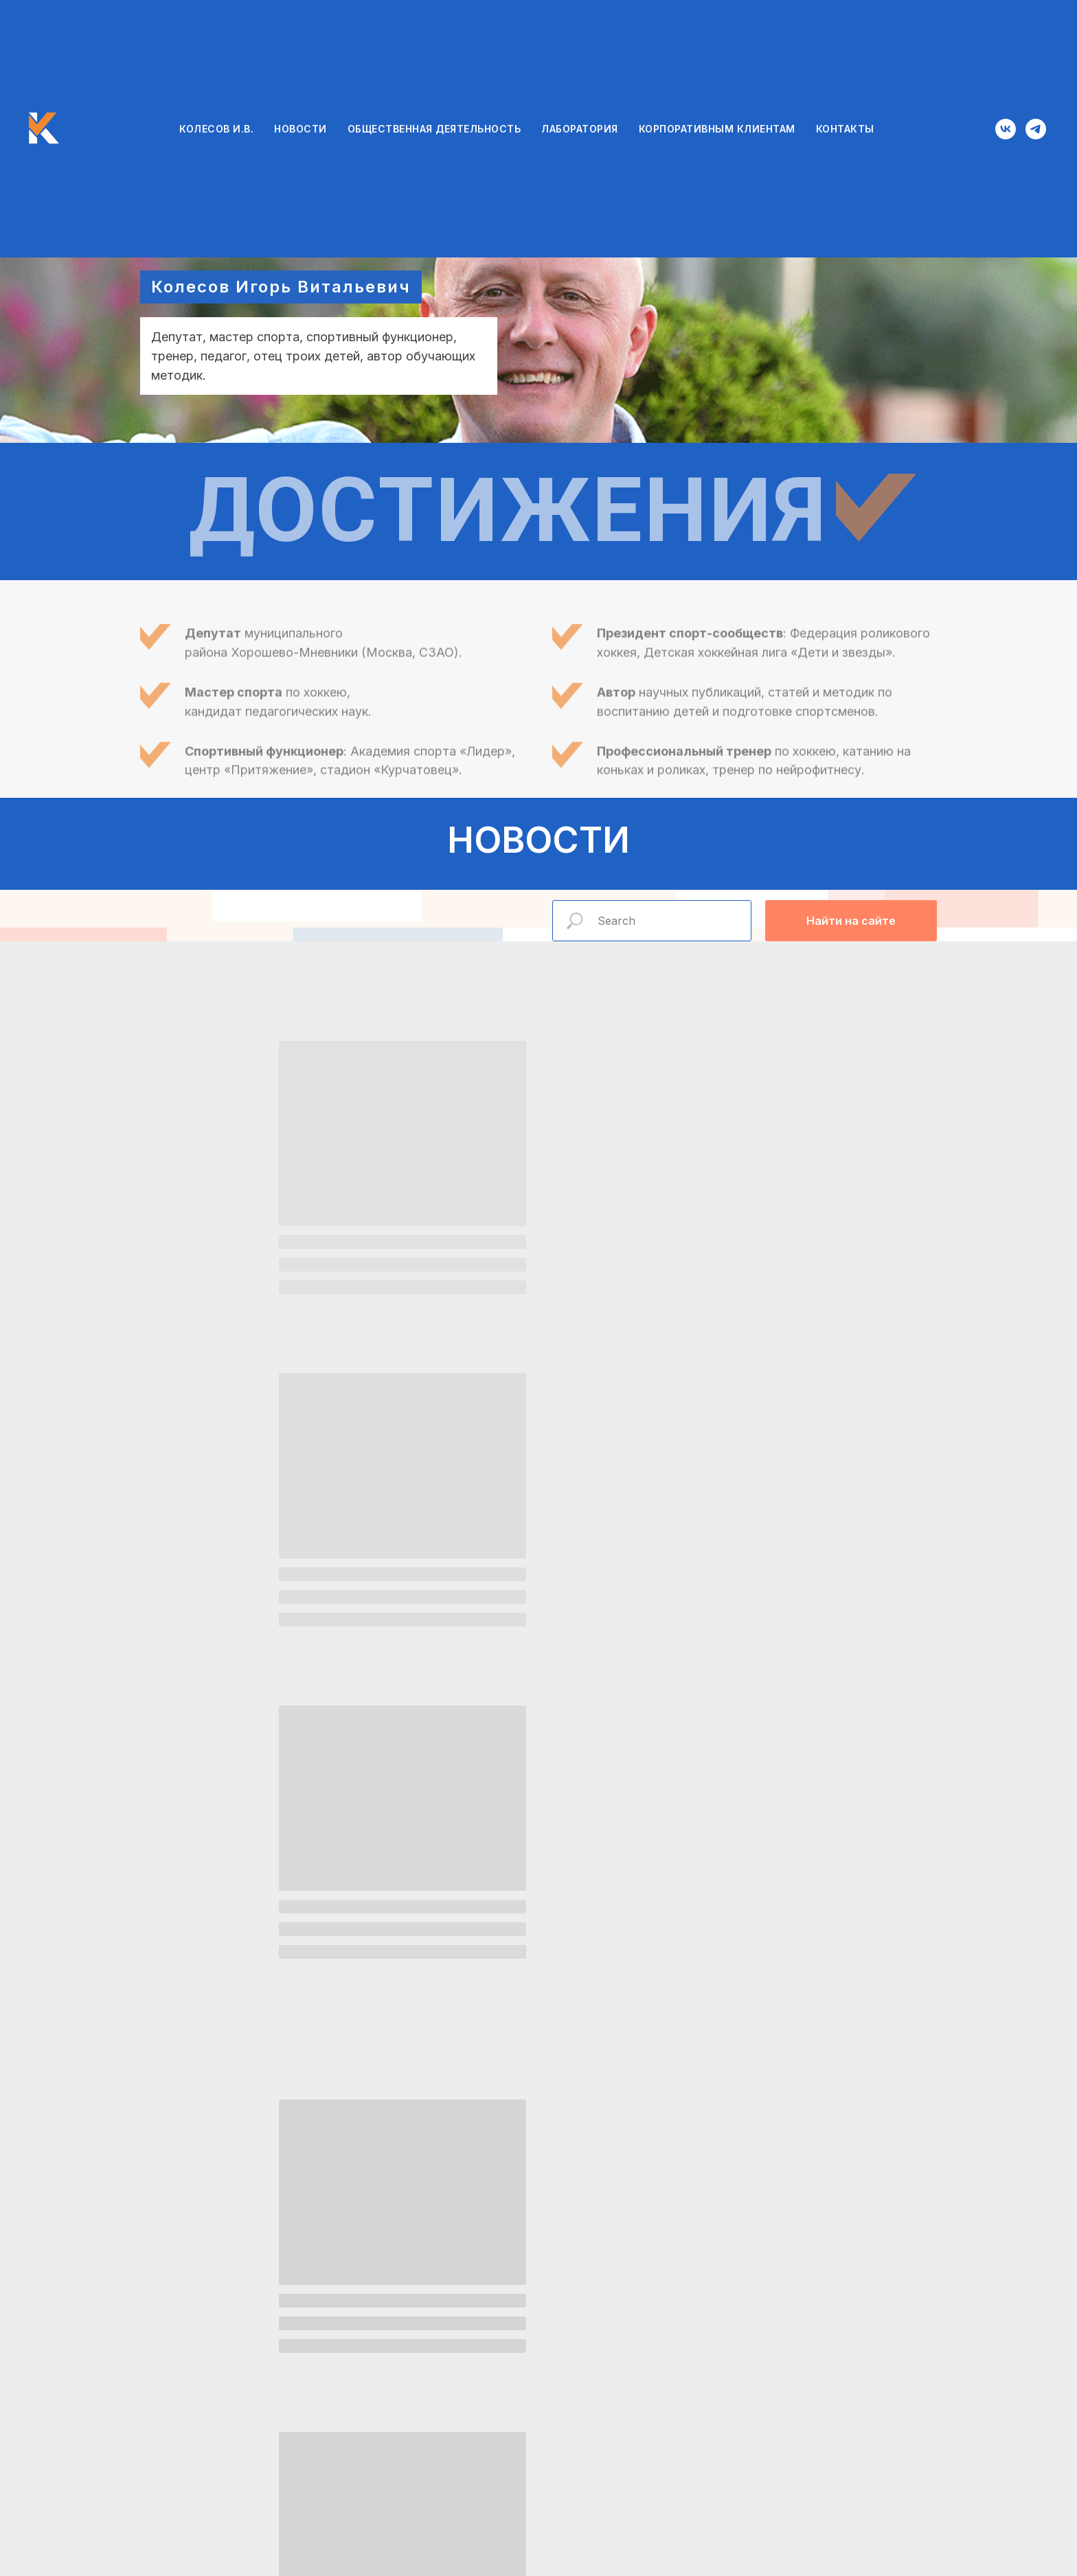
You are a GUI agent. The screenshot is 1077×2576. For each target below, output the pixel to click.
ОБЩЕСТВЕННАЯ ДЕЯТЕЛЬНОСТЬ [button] (434, 129)
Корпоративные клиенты (808, 2237)
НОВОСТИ (300, 129)
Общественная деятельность (269, 1968)
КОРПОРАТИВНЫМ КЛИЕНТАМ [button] (717, 129)
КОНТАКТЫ (845, 129)
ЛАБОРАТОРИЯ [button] (579, 129)
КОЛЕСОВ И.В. (216, 129)
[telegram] (1035, 129)
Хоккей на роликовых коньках (808, 1968)
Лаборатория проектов (269, 2233)
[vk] (1005, 129)
